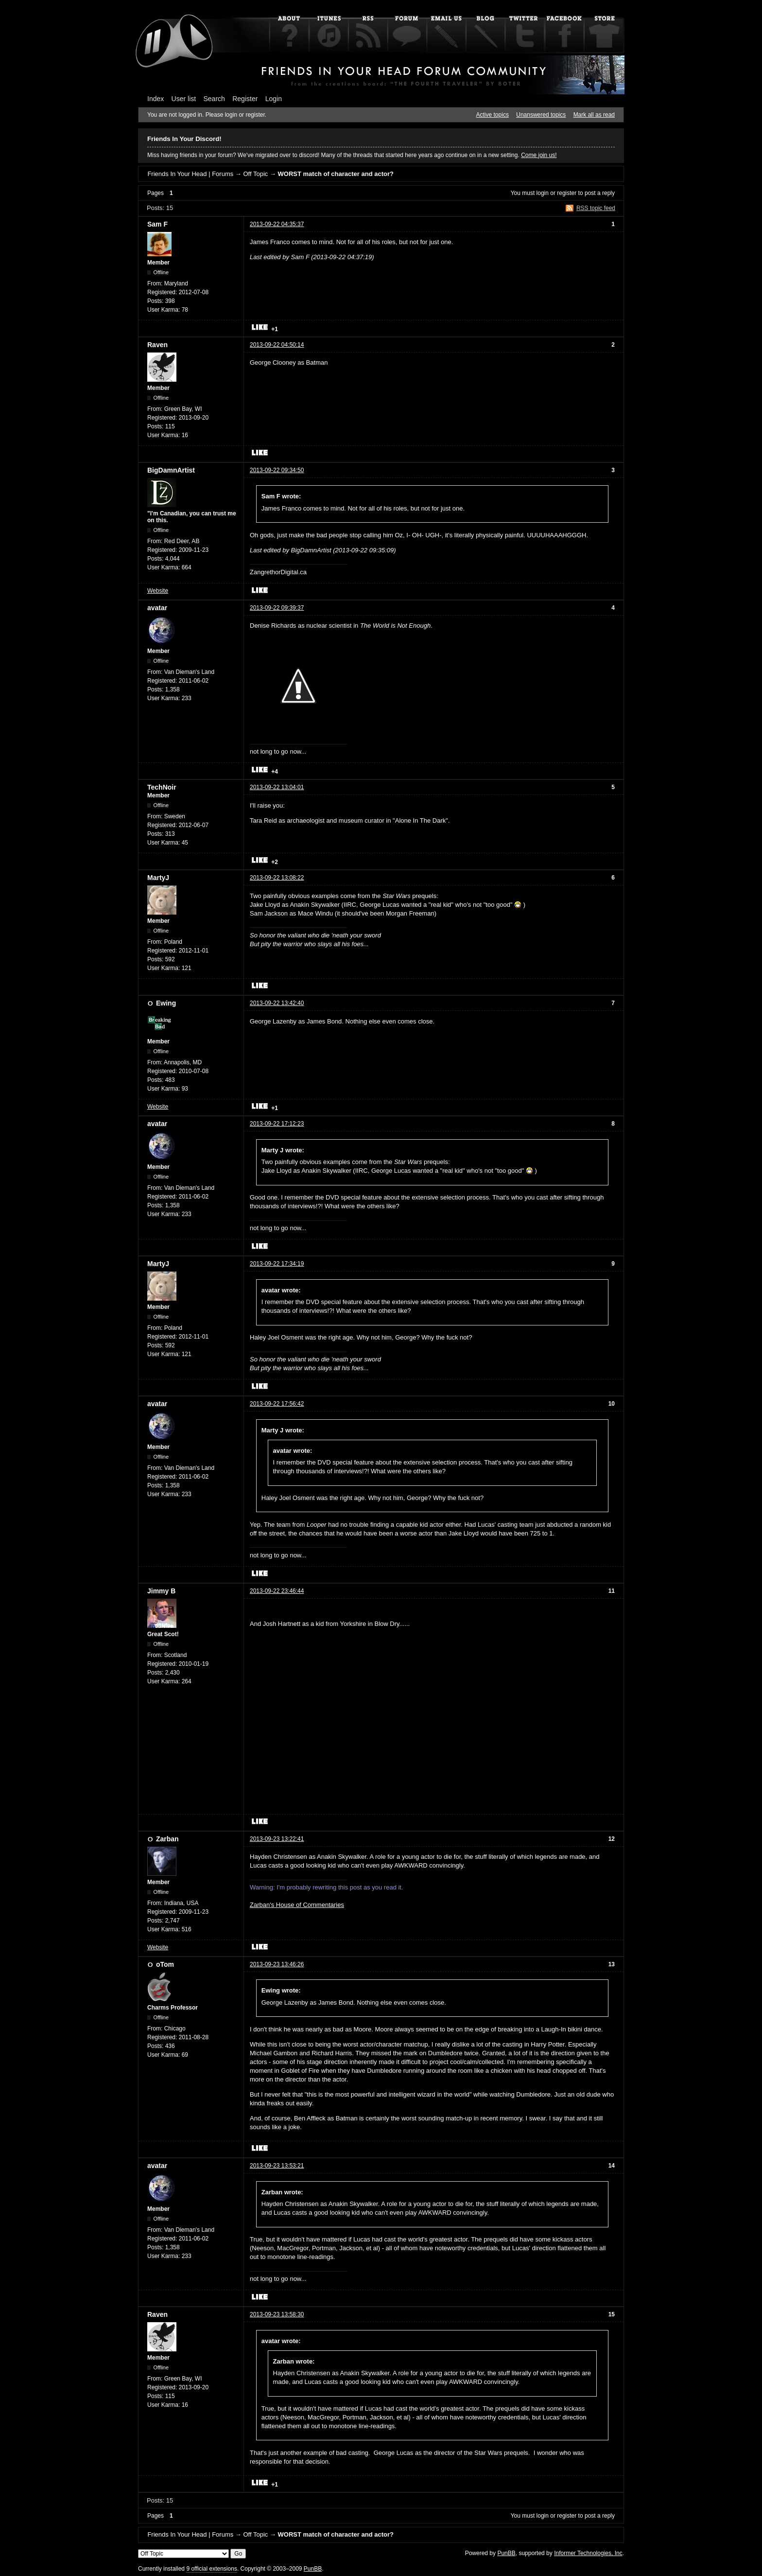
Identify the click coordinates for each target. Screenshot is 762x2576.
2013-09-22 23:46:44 (277, 1591)
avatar (157, 608)
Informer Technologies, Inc (588, 2553)
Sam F (157, 224)
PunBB (506, 2553)
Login (273, 99)
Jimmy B (161, 1591)
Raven (157, 345)
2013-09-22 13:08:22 (277, 877)
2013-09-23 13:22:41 (277, 1838)
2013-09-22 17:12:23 (277, 1123)
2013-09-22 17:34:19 (277, 1263)
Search (214, 99)
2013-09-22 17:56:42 (277, 1403)
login (543, 193)
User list (184, 99)
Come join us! (538, 155)
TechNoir (161, 787)
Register (245, 99)
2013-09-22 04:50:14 (277, 344)
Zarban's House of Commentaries (297, 1904)
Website (157, 590)
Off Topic (255, 173)
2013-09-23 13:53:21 (277, 2165)
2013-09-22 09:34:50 (277, 470)
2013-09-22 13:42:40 (277, 1003)
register (566, 193)
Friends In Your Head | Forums (190, 173)
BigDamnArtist (171, 470)
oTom (165, 1964)
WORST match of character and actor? (336, 173)
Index (155, 99)
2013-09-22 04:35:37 (277, 224)
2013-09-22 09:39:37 (277, 607)
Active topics (492, 114)
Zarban (167, 1839)
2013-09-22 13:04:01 (277, 787)
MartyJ (158, 878)
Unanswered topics (541, 114)
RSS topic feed (595, 208)
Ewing (166, 1003)
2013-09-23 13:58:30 (277, 2314)
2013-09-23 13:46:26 (277, 1964)
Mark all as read (594, 114)
